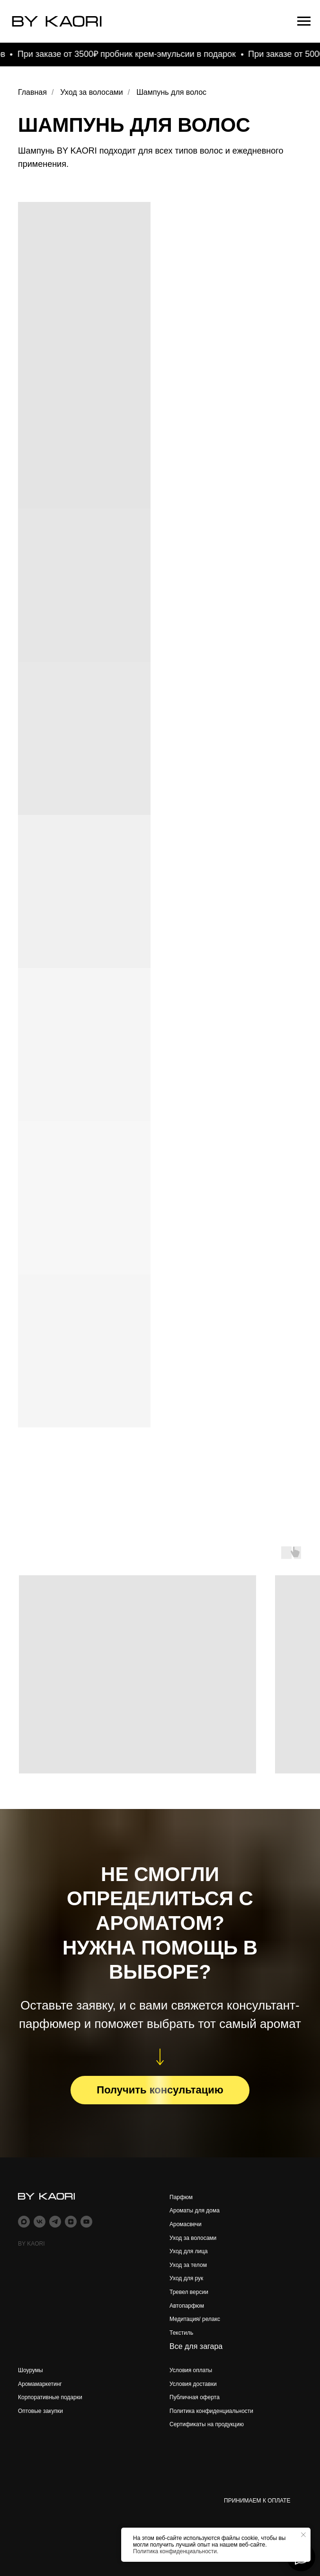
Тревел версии (188, 2292)
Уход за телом (188, 2265)
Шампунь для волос (171, 92)
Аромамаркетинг (40, 2384)
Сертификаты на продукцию (206, 2424)
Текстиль (181, 2332)
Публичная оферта (194, 2397)
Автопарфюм (186, 2305)
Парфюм (181, 2197)
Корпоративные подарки (50, 2397)
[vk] (39, 2222)
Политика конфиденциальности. (175, 2551)
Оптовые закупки (40, 2411)
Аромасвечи (185, 2224)
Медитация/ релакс (194, 2319)
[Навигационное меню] (304, 21)
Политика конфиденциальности (211, 2411)
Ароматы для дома (194, 2210)
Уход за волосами (91, 92)
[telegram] (55, 2222)
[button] (160, 2090)
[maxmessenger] (24, 2222)
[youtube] (86, 2222)
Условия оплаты (190, 2370)
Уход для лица (188, 2251)
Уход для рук (186, 2278)
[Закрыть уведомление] (303, 2534)
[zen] (71, 2222)
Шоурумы (30, 2370)
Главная (32, 92)
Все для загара (195, 2346)
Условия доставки (193, 2384)
